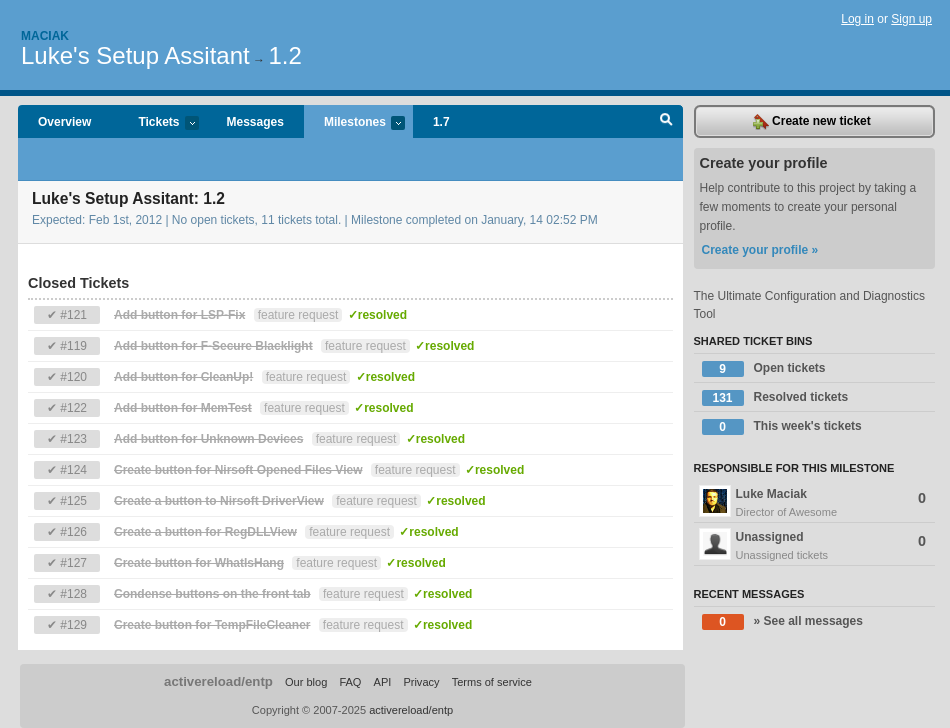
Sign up (911, 19)
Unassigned (815, 546)
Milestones (354, 123)
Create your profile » (760, 250)
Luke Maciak (815, 503)
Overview (64, 122)
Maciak (45, 36)
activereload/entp (218, 681)
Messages (255, 122)
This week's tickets (782, 427)
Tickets (158, 123)
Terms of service (492, 682)
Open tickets (764, 369)
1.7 (441, 122)
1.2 (284, 55)
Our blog (306, 682)
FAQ (350, 682)
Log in (857, 19)
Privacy (421, 682)
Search (666, 122)
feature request (298, 315)
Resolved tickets (775, 398)
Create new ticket (812, 122)
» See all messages (782, 622)
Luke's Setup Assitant (135, 55)
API (383, 682)
